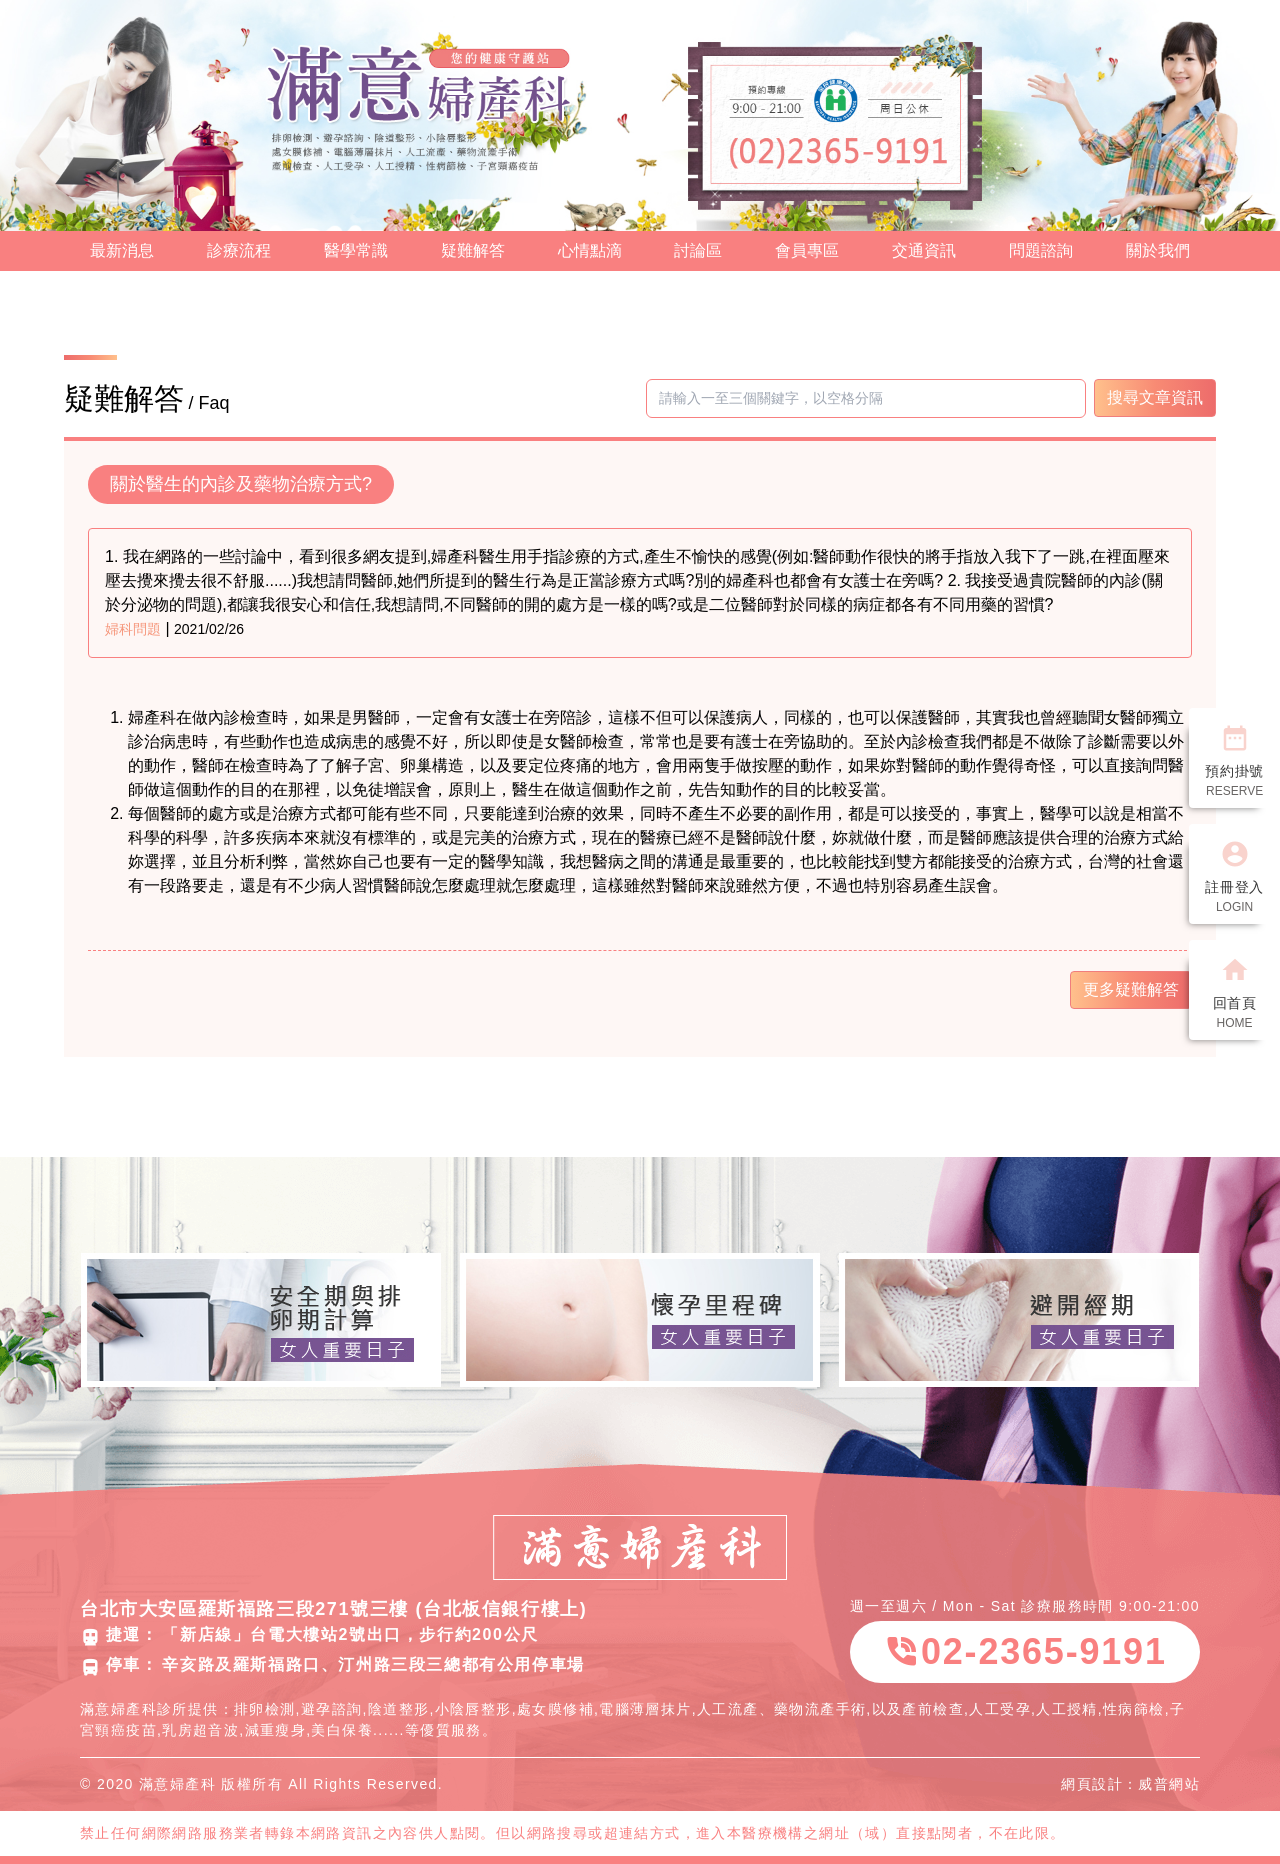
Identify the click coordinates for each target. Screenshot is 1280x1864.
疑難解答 (473, 250)
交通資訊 (924, 250)
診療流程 (239, 250)
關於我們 (1158, 250)
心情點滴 (590, 250)
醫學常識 (356, 250)
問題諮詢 (1041, 250)
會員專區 (807, 250)
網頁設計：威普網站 (1130, 1784)
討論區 (698, 250)
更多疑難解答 (1131, 989)
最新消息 (122, 250)
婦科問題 (133, 629)
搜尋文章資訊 (1155, 397)
